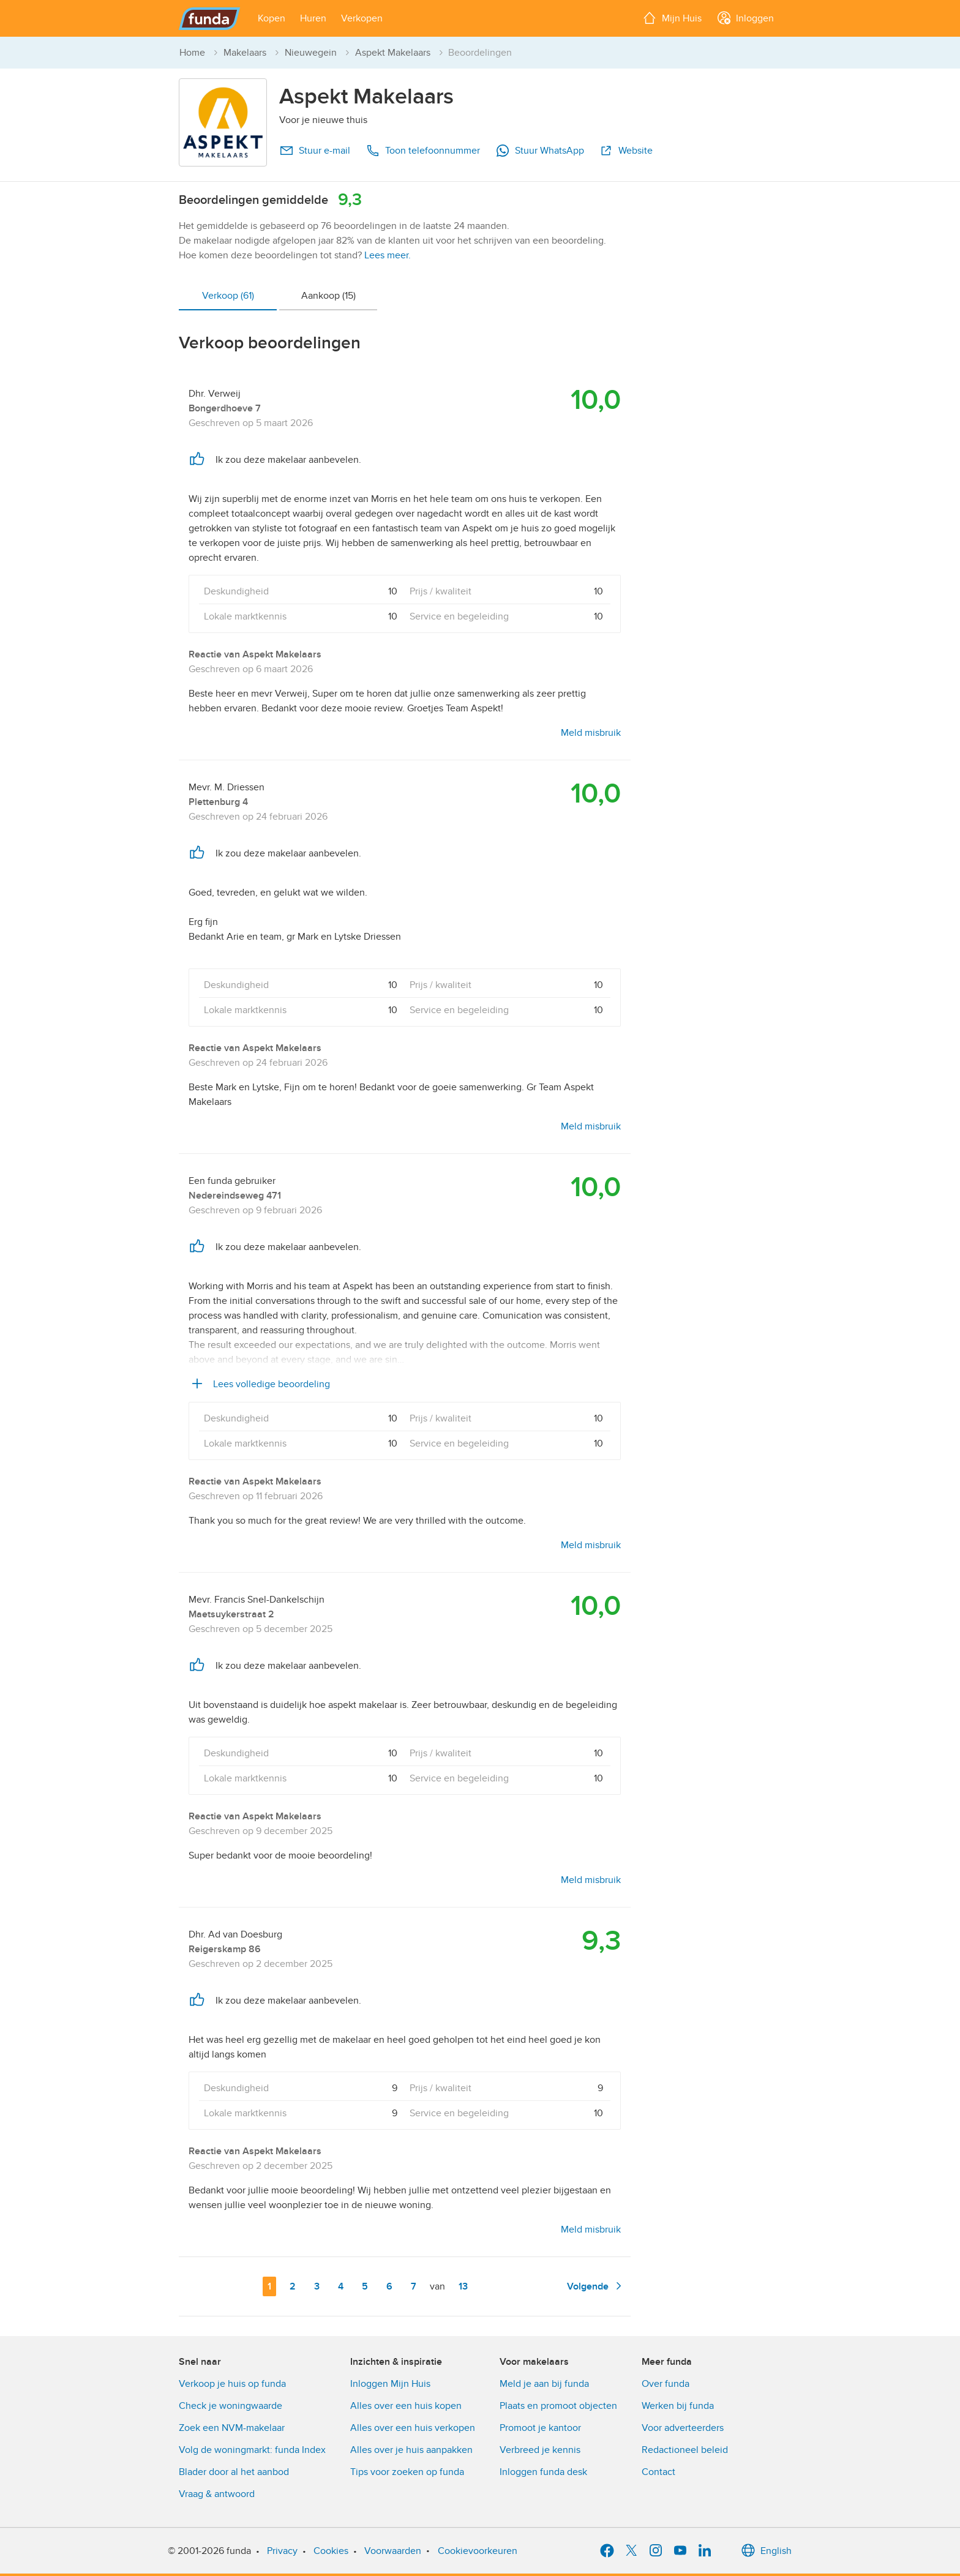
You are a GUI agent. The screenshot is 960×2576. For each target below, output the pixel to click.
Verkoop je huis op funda (232, 2384)
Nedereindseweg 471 (235, 1195)
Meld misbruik (591, 733)
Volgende (596, 2285)
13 (466, 2286)
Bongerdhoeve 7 (225, 408)
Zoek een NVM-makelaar (232, 2428)
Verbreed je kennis (540, 2450)
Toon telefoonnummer (423, 150)
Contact (658, 2472)
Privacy (282, 2551)
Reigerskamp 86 (225, 1949)
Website (626, 150)
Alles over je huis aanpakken (411, 2450)
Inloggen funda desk (543, 2472)
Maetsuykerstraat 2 (231, 1614)
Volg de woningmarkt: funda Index (252, 2450)
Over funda (665, 2384)
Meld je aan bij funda (544, 2384)
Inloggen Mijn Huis (390, 2384)
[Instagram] (656, 2551)
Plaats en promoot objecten (558, 2406)
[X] (631, 2551)
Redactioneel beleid (685, 2450)
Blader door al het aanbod (234, 2472)
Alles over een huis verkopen (412, 2428)
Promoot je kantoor (540, 2428)
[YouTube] (680, 2551)
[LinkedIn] (704, 2551)
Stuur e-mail (314, 150)
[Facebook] (607, 2551)
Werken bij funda (678, 2406)
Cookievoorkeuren (477, 2551)
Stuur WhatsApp (539, 150)
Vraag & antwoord (217, 2494)
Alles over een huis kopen (406, 2406)
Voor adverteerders (683, 2428)
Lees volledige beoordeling (259, 1384)
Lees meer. (387, 255)
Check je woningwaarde (230, 2406)
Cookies (330, 2551)
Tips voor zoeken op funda (407, 2472)
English (766, 2551)
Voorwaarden (392, 2551)
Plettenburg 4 (218, 802)
